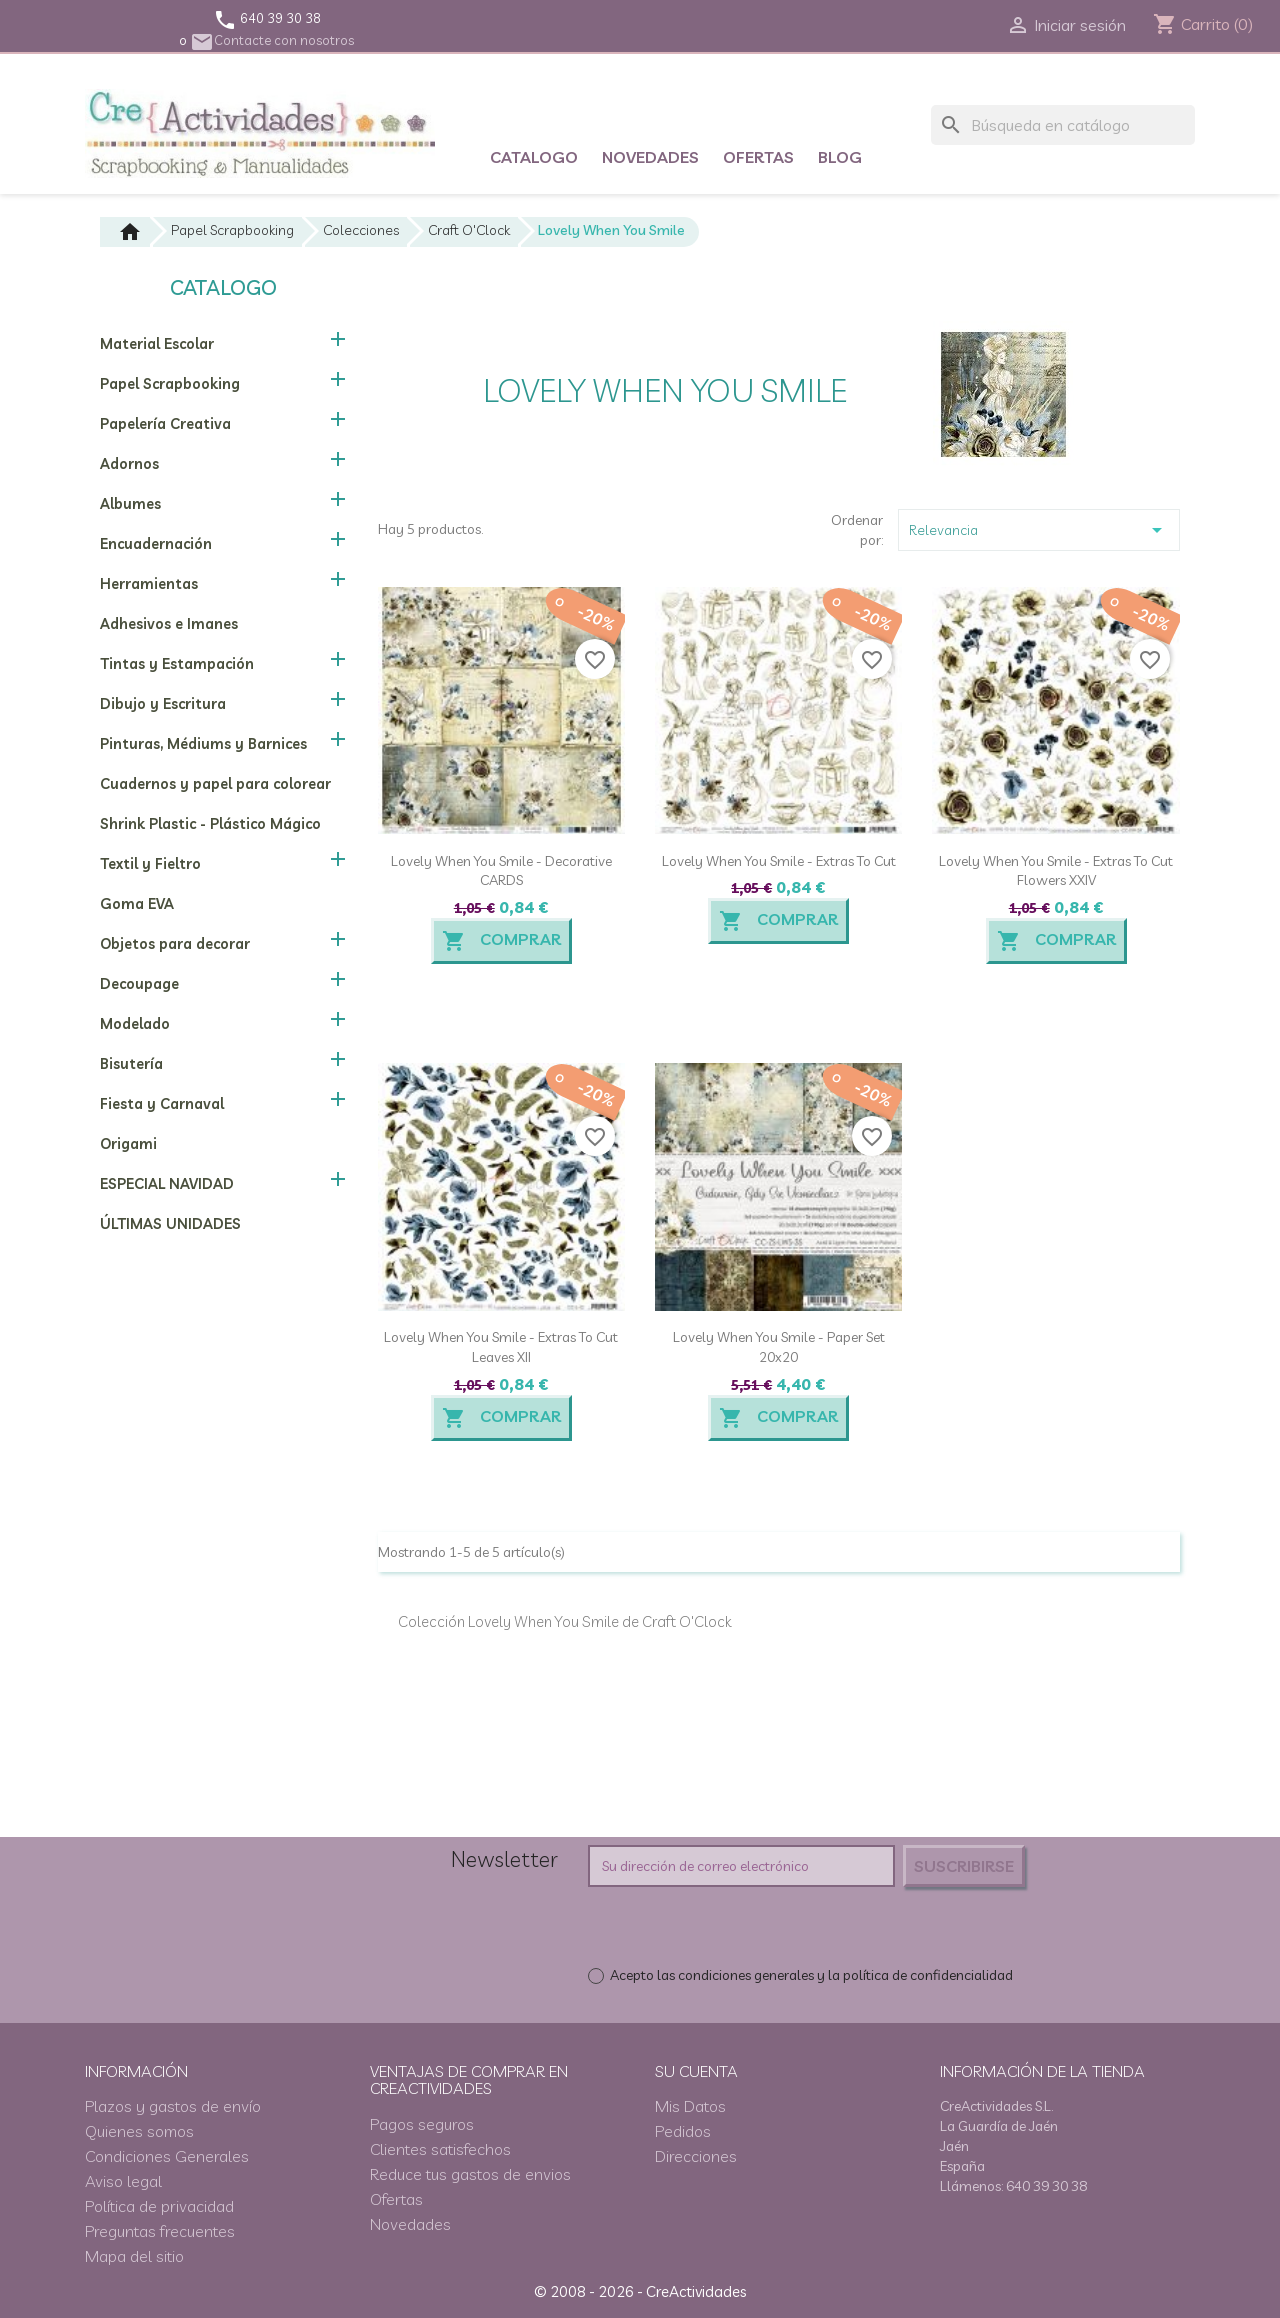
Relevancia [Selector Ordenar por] (1039, 530)
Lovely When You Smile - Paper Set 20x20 (779, 1347)
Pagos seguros (422, 2124)
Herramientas (149, 584)
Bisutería (131, 1064)
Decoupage (139, 984)
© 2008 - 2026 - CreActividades (640, 2291)
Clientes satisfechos (440, 2149)
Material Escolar (157, 344)
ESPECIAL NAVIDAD (167, 1184)
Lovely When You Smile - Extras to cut (779, 861)
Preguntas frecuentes (160, 2231)
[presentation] (755, 1926)
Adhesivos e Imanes (169, 624)
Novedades (650, 157)
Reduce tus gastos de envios (470, 2174)
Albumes (130, 504)
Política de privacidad (159, 2206)
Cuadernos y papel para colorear (215, 784)
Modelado (135, 1024)
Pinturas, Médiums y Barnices (203, 744)
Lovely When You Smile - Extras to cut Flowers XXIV (1056, 871)
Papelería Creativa (165, 424)
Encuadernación (156, 544)
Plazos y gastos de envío (173, 2106)
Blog (840, 157)
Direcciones (696, 2156)
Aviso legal (123, 2181)
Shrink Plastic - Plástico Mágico (210, 824)
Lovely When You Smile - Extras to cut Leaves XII (501, 1347)
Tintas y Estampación (177, 664)
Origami (128, 1144)
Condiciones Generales (167, 2156)
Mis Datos (690, 2106)
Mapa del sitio (134, 2256)
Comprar (501, 941)
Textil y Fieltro (150, 864)
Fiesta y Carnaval (162, 1104)
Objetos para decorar (175, 944)
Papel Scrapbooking (170, 384)
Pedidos (683, 2131)
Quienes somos (139, 2131)
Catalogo (534, 157)
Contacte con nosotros (272, 40)
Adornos (129, 464)
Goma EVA (137, 904)
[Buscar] (1063, 125)
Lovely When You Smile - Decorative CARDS (501, 871)
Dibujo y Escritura (163, 704)
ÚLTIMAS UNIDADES (170, 1224)
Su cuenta (696, 2071)
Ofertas (758, 157)
